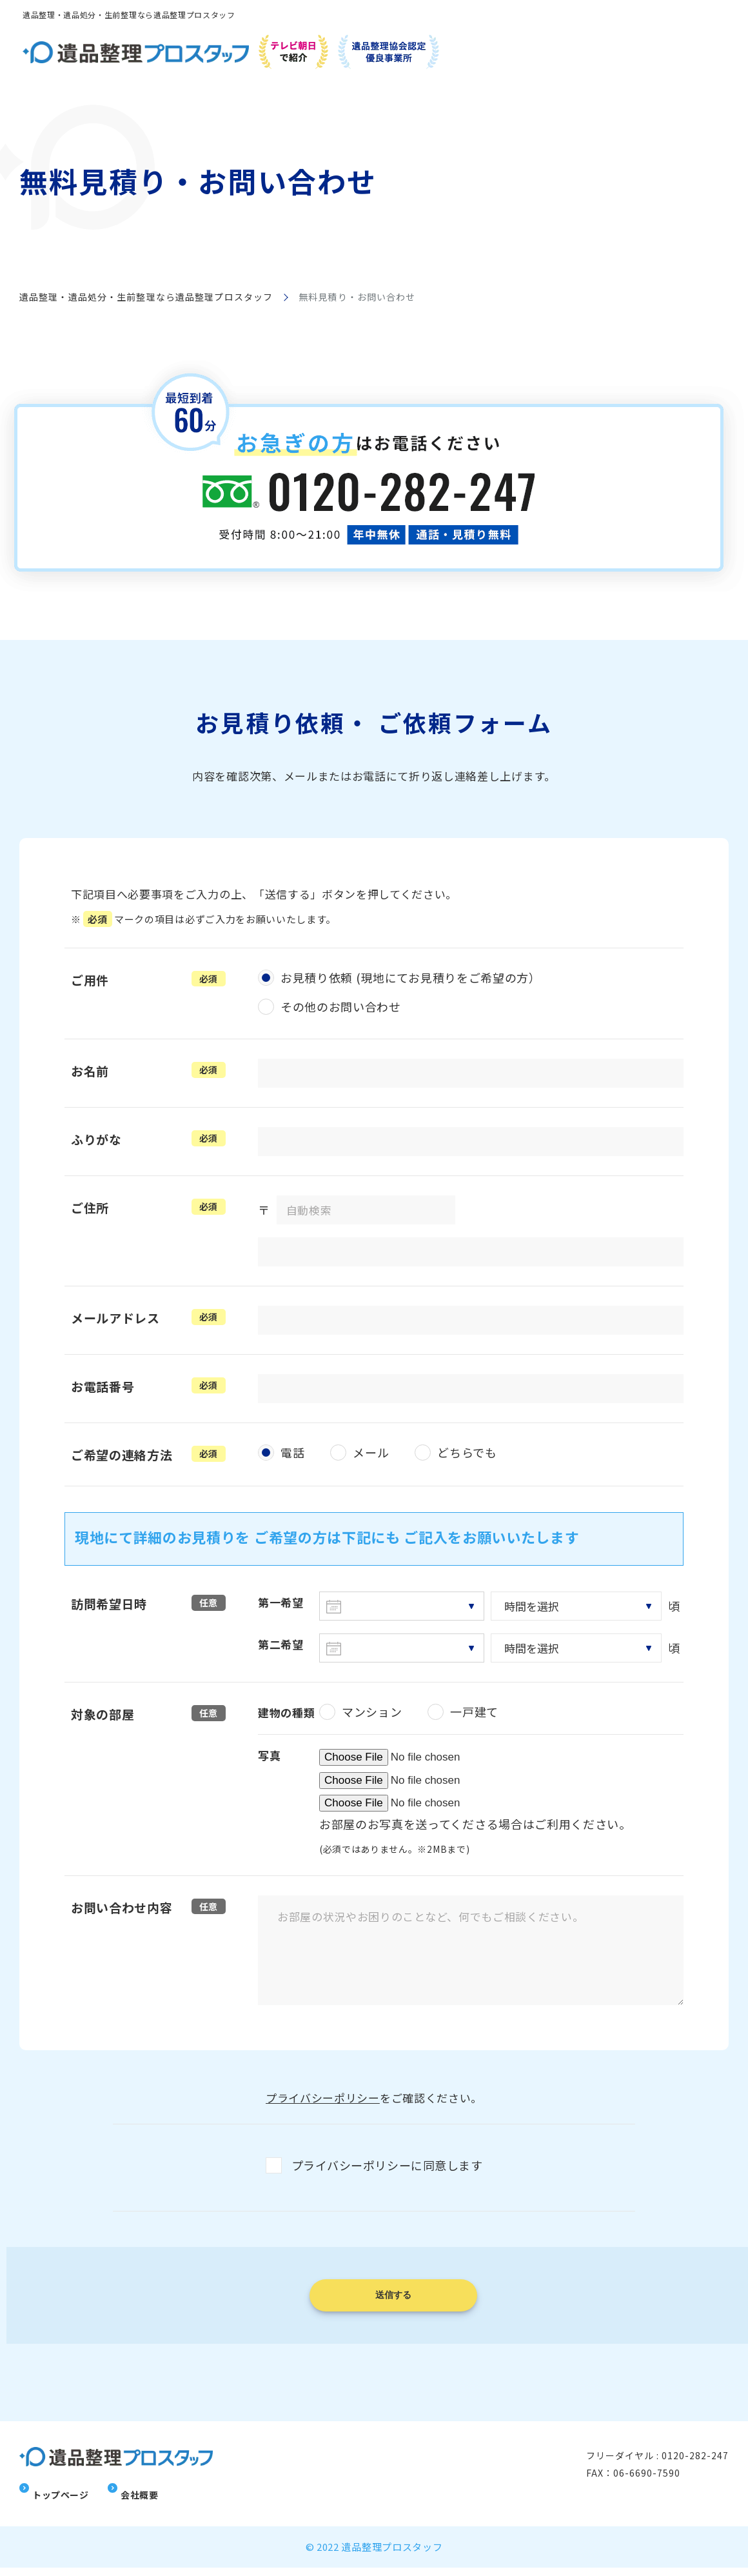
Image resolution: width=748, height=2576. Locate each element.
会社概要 (144, 2502)
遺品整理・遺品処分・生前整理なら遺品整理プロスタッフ (146, 296)
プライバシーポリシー (323, 2098)
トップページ (62, 2502)
